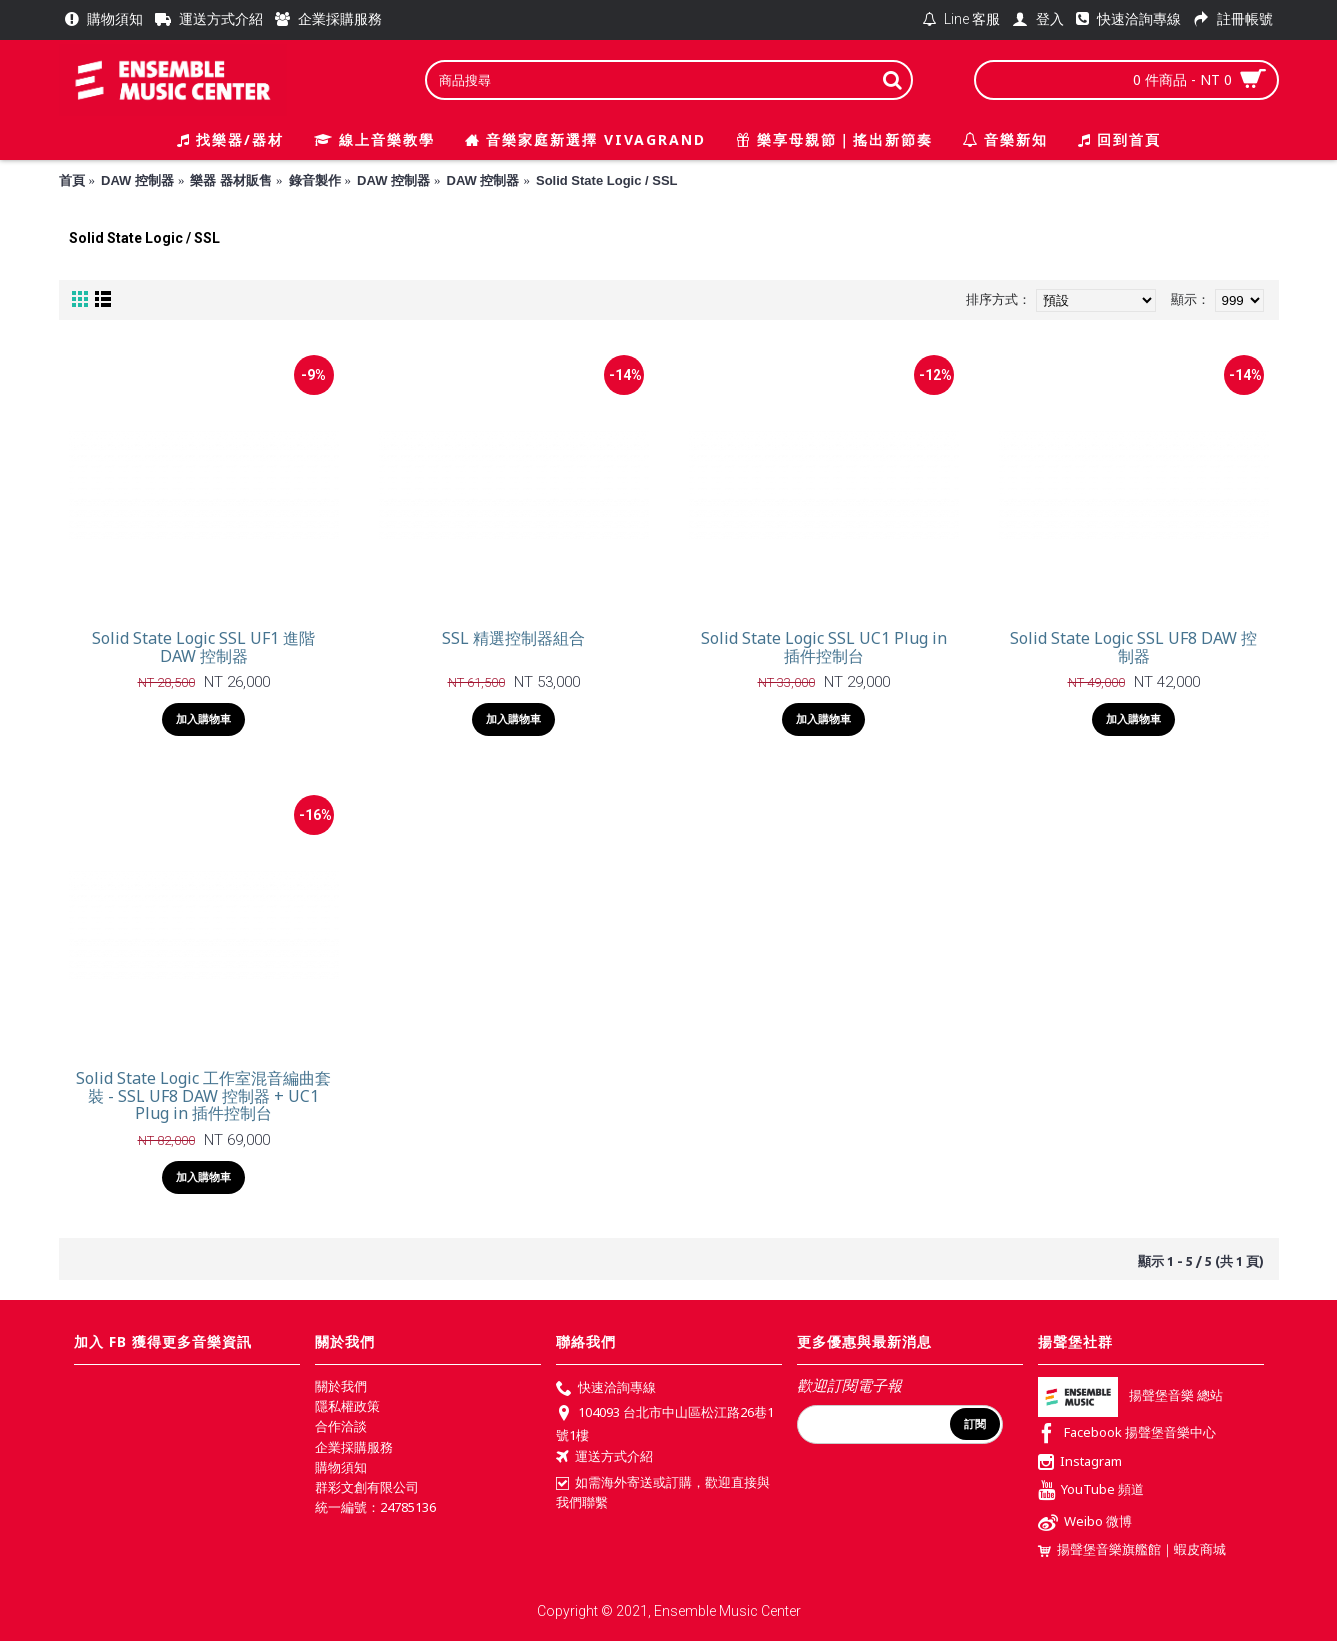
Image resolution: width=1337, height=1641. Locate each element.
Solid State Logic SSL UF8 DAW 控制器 (1133, 647)
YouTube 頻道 (1091, 1491)
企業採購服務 (354, 1447)
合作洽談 (341, 1426)
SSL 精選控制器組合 (513, 638)
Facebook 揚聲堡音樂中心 (1127, 1434)
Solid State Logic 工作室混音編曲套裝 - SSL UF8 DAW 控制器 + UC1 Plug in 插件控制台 (203, 1095)
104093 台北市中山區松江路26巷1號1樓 (665, 1423)
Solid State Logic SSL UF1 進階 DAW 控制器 (203, 647)
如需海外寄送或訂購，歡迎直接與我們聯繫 (663, 1492)
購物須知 (341, 1467)
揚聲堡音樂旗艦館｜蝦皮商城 (1132, 1549)
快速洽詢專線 (606, 1389)
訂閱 (975, 1424)
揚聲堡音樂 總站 (1130, 1395)
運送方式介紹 (604, 1458)
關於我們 (341, 1386)
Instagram (1080, 1463)
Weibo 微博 (1085, 1523)
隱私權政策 (347, 1406)
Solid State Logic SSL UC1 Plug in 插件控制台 (824, 647)
